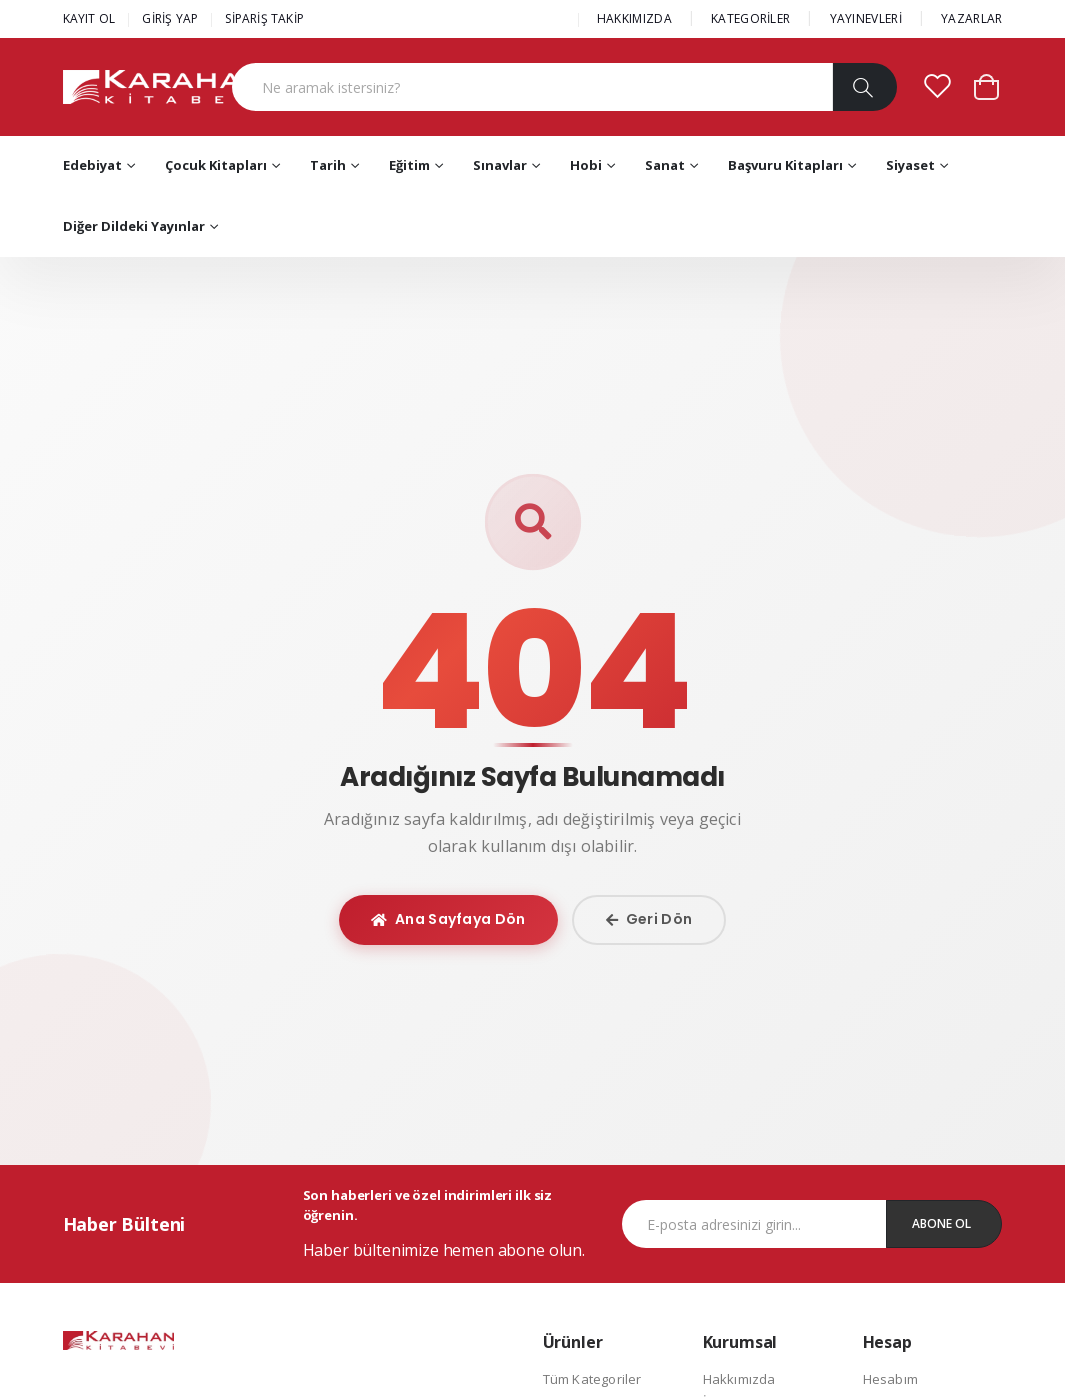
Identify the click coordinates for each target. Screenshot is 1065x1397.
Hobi (586, 165)
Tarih (328, 165)
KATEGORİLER (750, 18)
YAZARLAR (971, 18)
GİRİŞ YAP (170, 18)
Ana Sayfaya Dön (448, 919)
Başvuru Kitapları (785, 165)
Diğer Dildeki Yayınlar (134, 226)
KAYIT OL (89, 18)
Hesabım (890, 1379)
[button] (986, 85)
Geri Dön (649, 919)
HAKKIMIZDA (634, 18)
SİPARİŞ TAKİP (264, 18)
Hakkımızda (739, 1379)
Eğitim (409, 165)
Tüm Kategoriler (592, 1379)
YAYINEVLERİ (866, 18)
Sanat (665, 165)
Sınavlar (500, 165)
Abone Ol (941, 1223)
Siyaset (910, 165)
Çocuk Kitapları (216, 165)
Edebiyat (92, 165)
